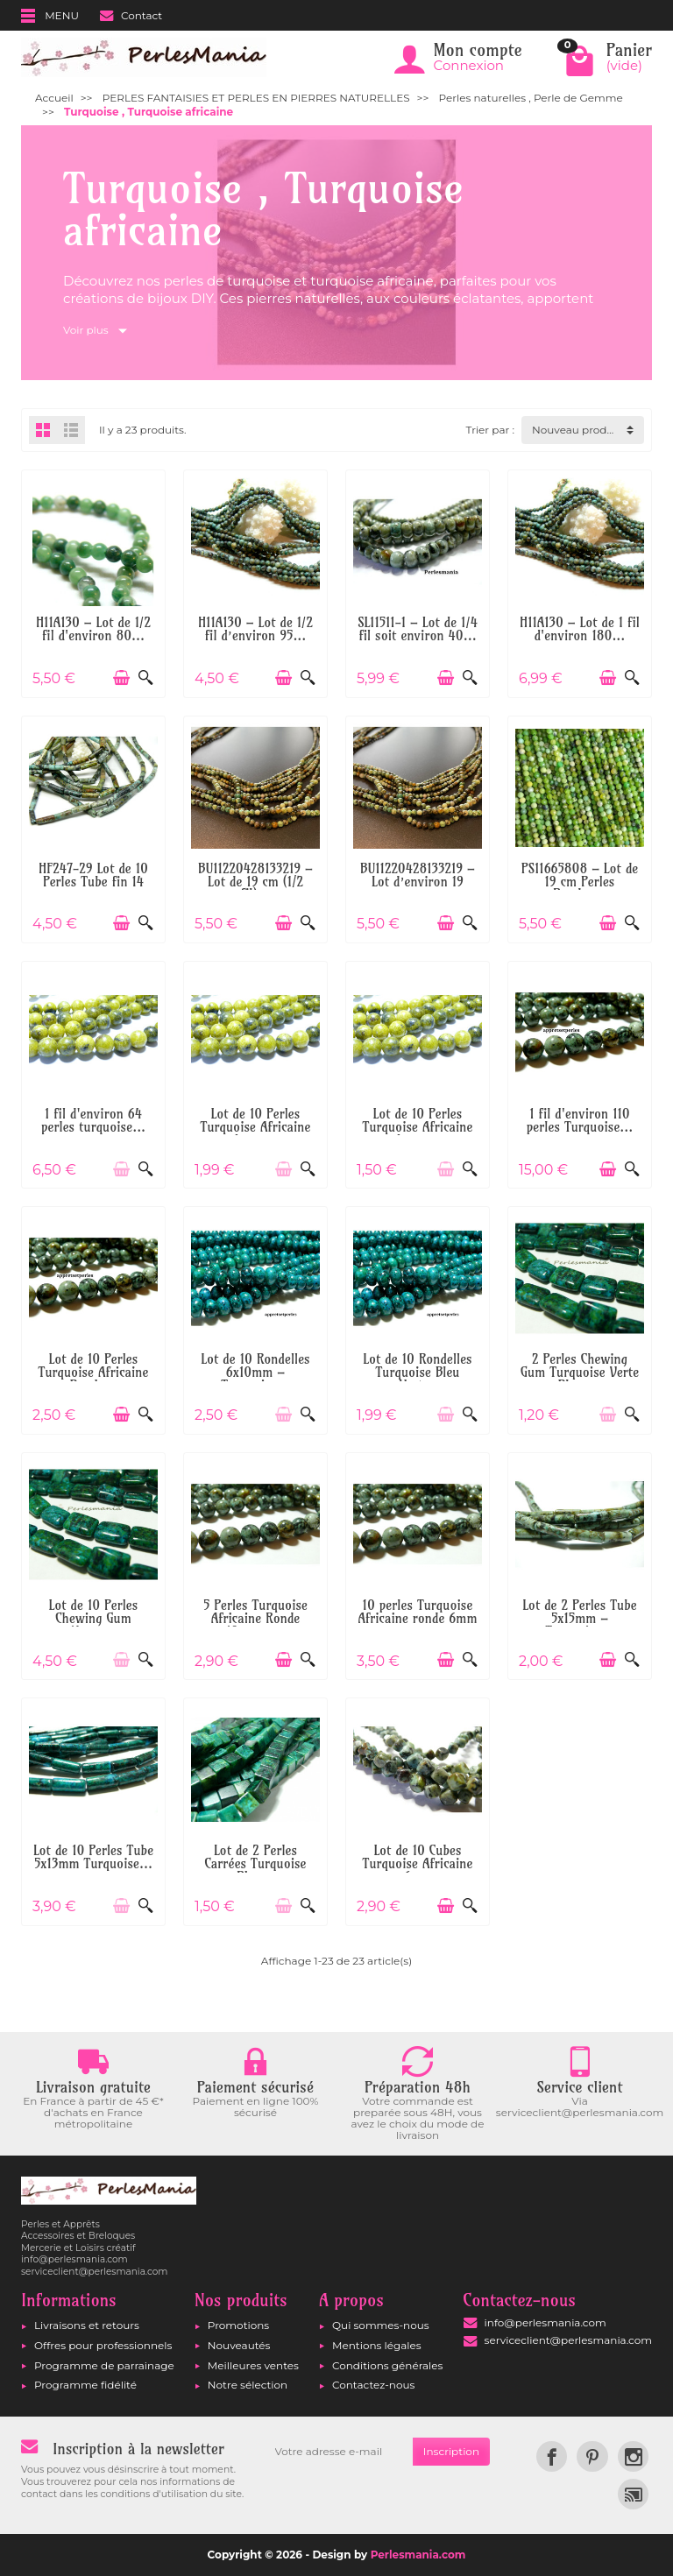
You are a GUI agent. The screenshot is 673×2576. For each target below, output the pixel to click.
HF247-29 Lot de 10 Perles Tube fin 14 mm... (93, 881)
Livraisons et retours (86, 2325)
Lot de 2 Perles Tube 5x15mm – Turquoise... (579, 1618)
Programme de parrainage (104, 2365)
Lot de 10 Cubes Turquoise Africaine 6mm (418, 1863)
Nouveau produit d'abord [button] (588, 429)
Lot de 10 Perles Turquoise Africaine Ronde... (94, 1372)
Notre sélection (247, 2384)
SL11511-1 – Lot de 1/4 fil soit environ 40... (418, 629)
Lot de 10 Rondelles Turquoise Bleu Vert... (417, 1372)
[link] (551, 2456)
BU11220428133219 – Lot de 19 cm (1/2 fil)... (255, 881)
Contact (131, 15)
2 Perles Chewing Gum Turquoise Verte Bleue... (580, 1372)
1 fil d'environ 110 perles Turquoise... (580, 1120)
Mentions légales (377, 2345)
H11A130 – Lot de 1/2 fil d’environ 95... (255, 629)
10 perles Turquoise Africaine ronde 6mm (417, 1612)
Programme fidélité (85, 2384)
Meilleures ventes (253, 2365)
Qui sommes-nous (380, 2325)
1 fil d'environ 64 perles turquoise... (93, 1120)
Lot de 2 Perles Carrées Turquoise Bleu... (255, 1863)
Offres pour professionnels (103, 2345)
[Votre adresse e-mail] (339, 2452)
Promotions (238, 2325)
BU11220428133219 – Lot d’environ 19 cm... (417, 881)
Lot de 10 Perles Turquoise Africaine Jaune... (256, 1126)
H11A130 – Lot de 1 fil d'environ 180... (580, 629)
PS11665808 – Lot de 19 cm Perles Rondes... (580, 881)
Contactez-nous (373, 2384)
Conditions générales (387, 2365)
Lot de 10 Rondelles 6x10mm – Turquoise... (255, 1372)
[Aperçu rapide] (146, 677)
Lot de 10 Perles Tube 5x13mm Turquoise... (93, 1857)
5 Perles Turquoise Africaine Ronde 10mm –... (255, 1618)
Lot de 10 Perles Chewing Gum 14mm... (93, 1618)
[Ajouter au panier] (121, 677)
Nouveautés (239, 2345)
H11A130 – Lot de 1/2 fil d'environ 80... (93, 629)
